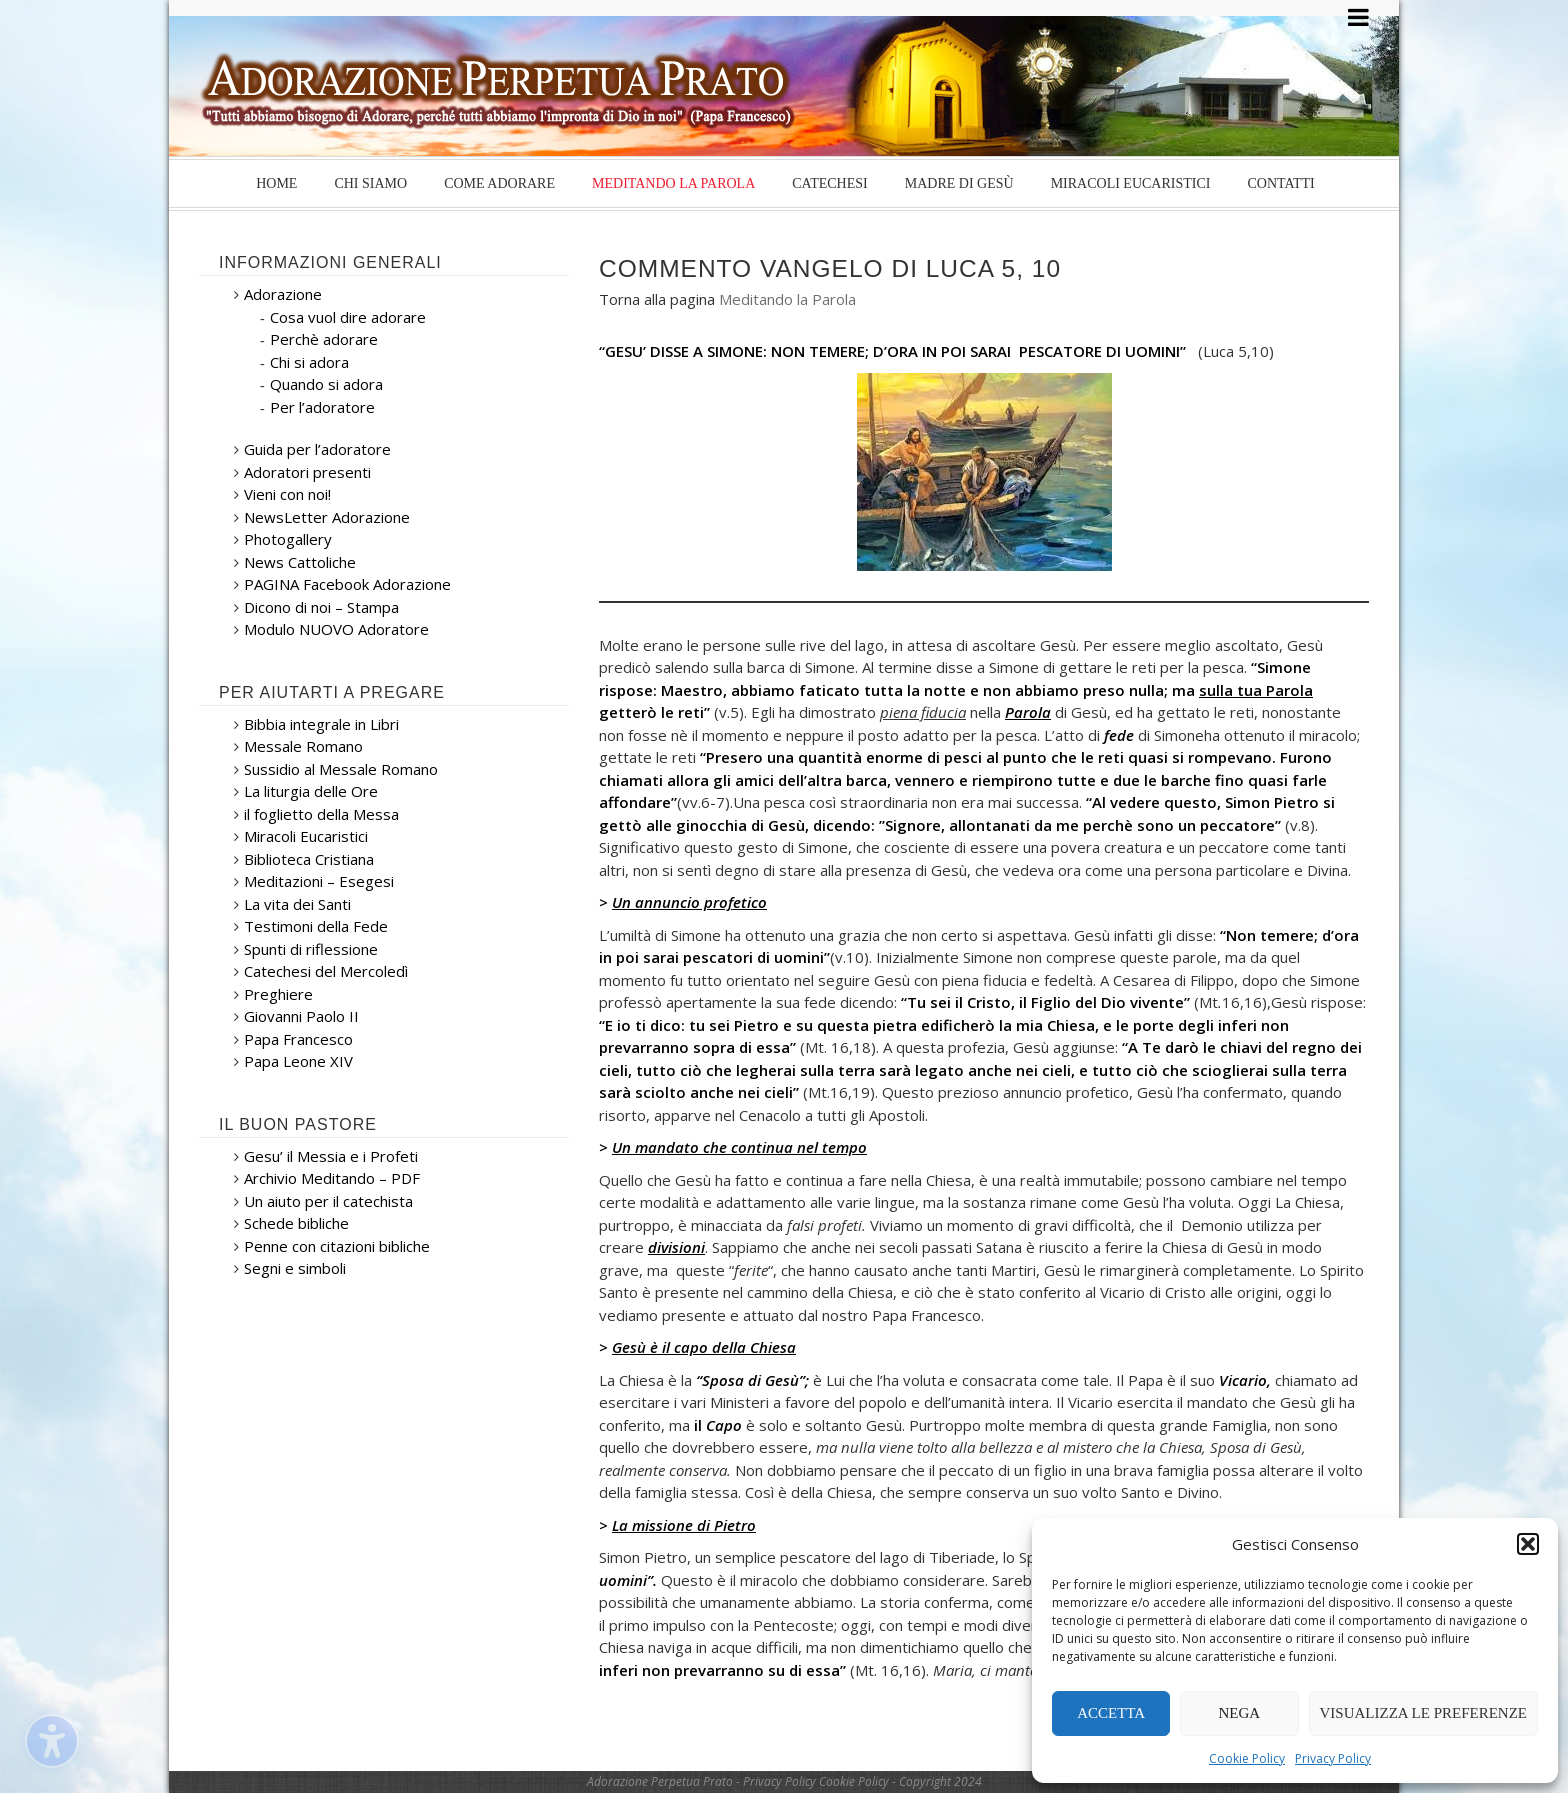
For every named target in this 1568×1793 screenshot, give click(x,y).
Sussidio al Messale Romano (341, 769)
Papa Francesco (298, 1039)
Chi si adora (309, 362)
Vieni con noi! (287, 494)
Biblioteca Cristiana (309, 859)
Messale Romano (303, 746)
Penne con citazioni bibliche (337, 1246)
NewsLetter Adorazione (327, 517)
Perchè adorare (324, 339)
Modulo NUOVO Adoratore (336, 629)
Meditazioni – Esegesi (319, 881)
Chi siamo (370, 183)
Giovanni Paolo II (301, 1016)
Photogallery (288, 539)
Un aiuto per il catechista (328, 1201)
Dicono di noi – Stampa (321, 607)
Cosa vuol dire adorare (348, 317)
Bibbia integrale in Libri (321, 724)
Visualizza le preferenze (1424, 1713)
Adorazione (283, 294)
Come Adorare (499, 183)
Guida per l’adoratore (317, 449)
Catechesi (829, 183)
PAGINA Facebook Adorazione (347, 584)
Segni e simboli (295, 1268)
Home (276, 183)
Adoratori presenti (307, 472)
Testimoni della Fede (316, 926)
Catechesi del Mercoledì (326, 971)
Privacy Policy (1333, 1758)
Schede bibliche (296, 1223)
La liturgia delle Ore (311, 791)
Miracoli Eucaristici (1131, 183)
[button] (1528, 1544)
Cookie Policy (1247, 1758)
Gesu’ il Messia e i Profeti (331, 1156)
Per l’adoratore (322, 407)
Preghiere (278, 994)
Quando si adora (326, 384)
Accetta (1111, 1713)
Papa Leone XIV (298, 1061)
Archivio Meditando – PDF (332, 1178)
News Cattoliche (300, 562)
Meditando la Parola (673, 183)
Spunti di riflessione (311, 949)
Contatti (1280, 183)
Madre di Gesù (959, 183)
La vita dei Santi (297, 904)
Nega (1240, 1713)
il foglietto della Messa (321, 814)
